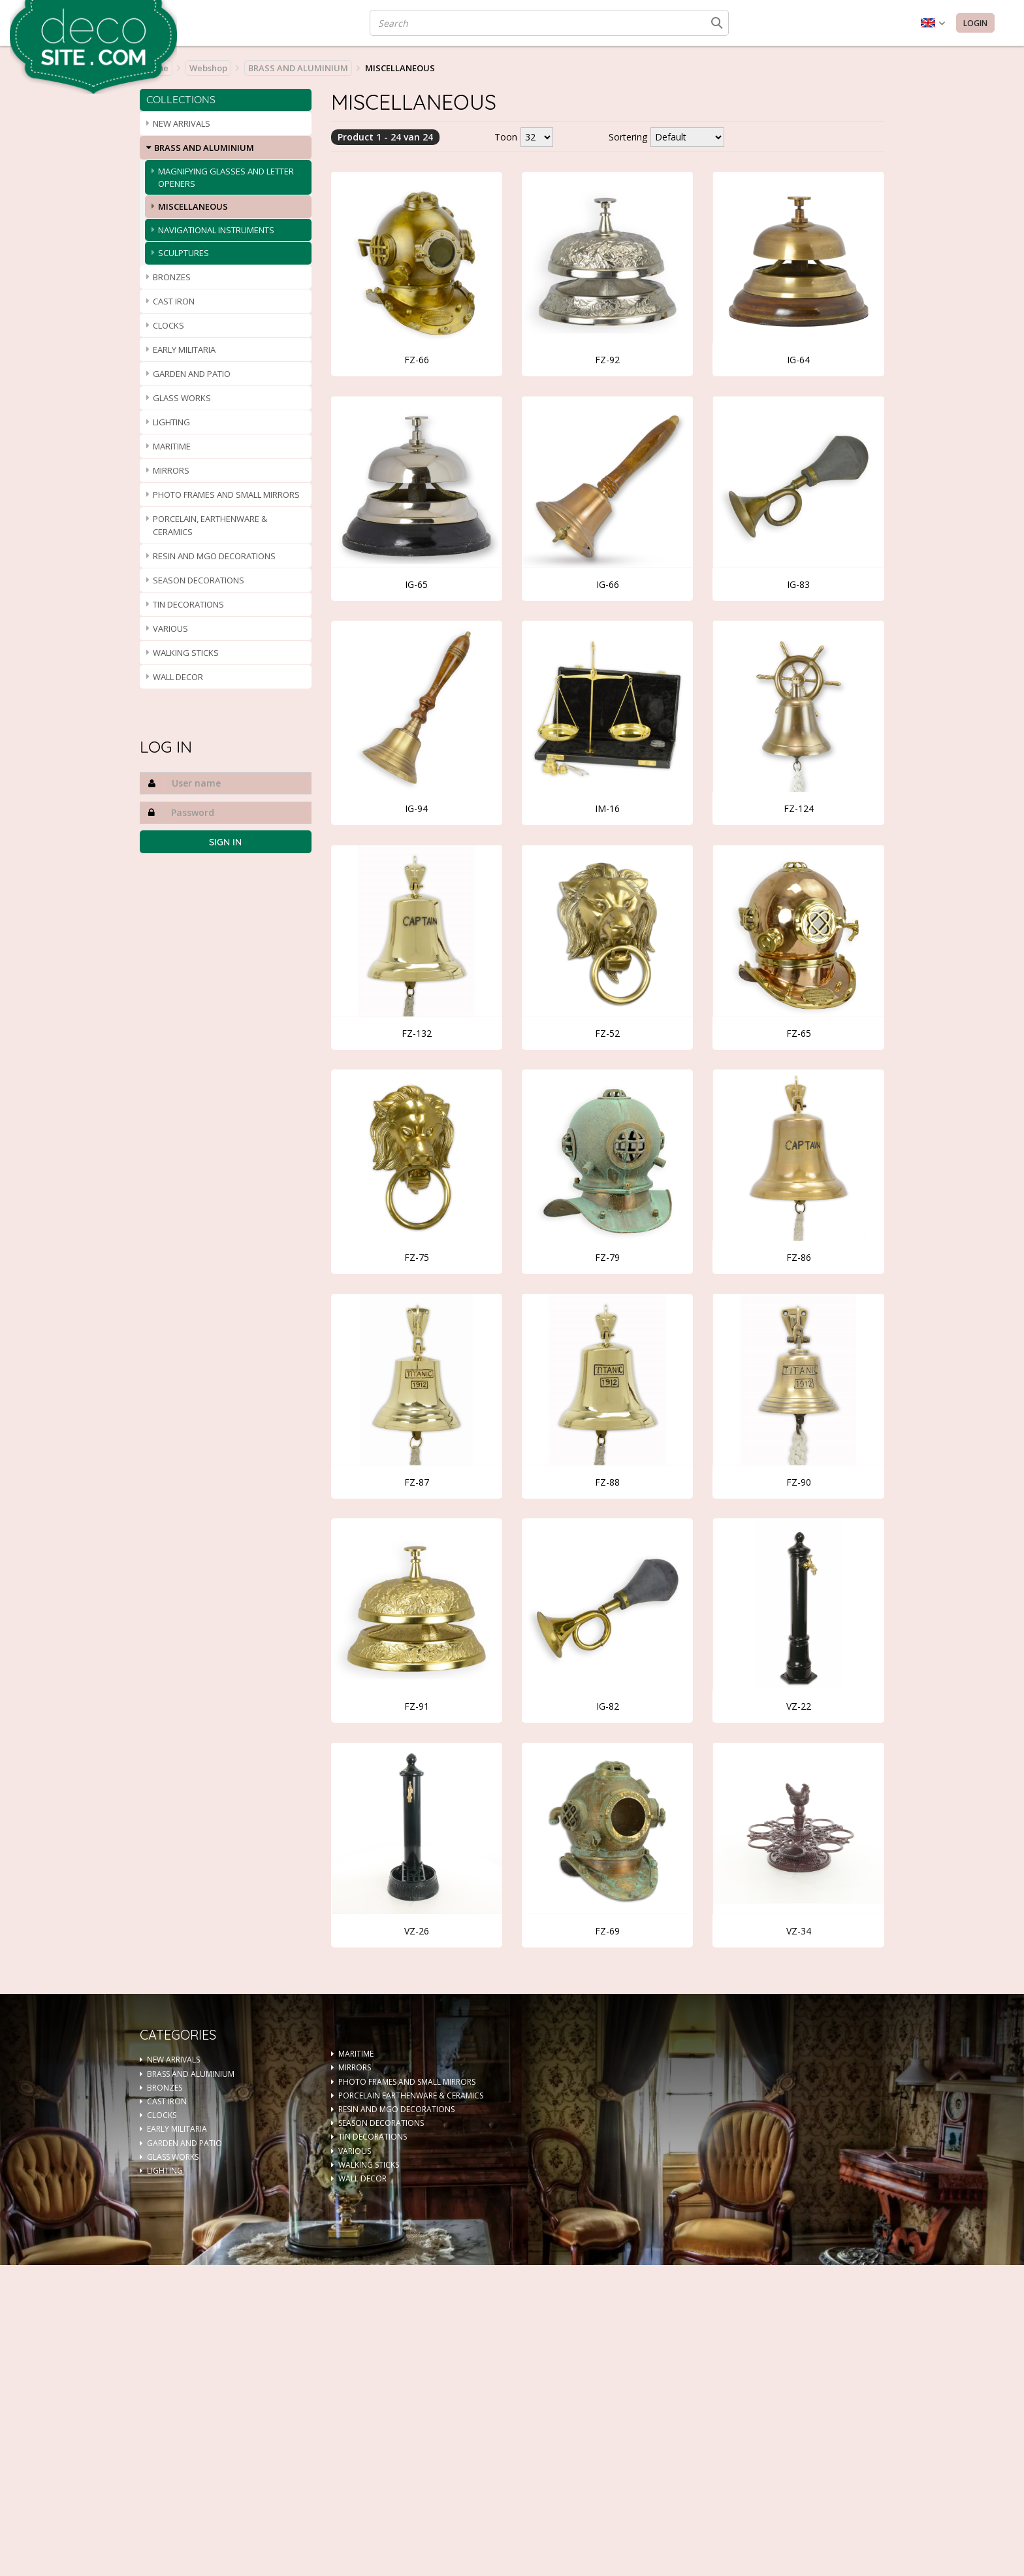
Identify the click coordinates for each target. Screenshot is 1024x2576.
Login (975, 23)
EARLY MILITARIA (184, 349)
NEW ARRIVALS (181, 123)
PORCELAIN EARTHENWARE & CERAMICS (410, 2095)
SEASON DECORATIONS (198, 580)
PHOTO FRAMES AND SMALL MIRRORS (226, 494)
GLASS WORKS (182, 398)
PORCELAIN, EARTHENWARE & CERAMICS (210, 525)
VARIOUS (170, 628)
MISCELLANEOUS (193, 206)
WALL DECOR (178, 677)
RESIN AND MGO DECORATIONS (214, 556)
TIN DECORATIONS (188, 604)
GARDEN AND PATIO (192, 374)
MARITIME (172, 446)
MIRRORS (171, 470)
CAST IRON (174, 301)
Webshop (208, 68)
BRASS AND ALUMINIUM (298, 68)
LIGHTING (171, 422)
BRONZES (172, 277)
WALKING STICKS (186, 653)
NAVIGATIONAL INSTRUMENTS (216, 230)
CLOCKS (168, 325)
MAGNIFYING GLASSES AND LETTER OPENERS (226, 177)
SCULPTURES (183, 253)
